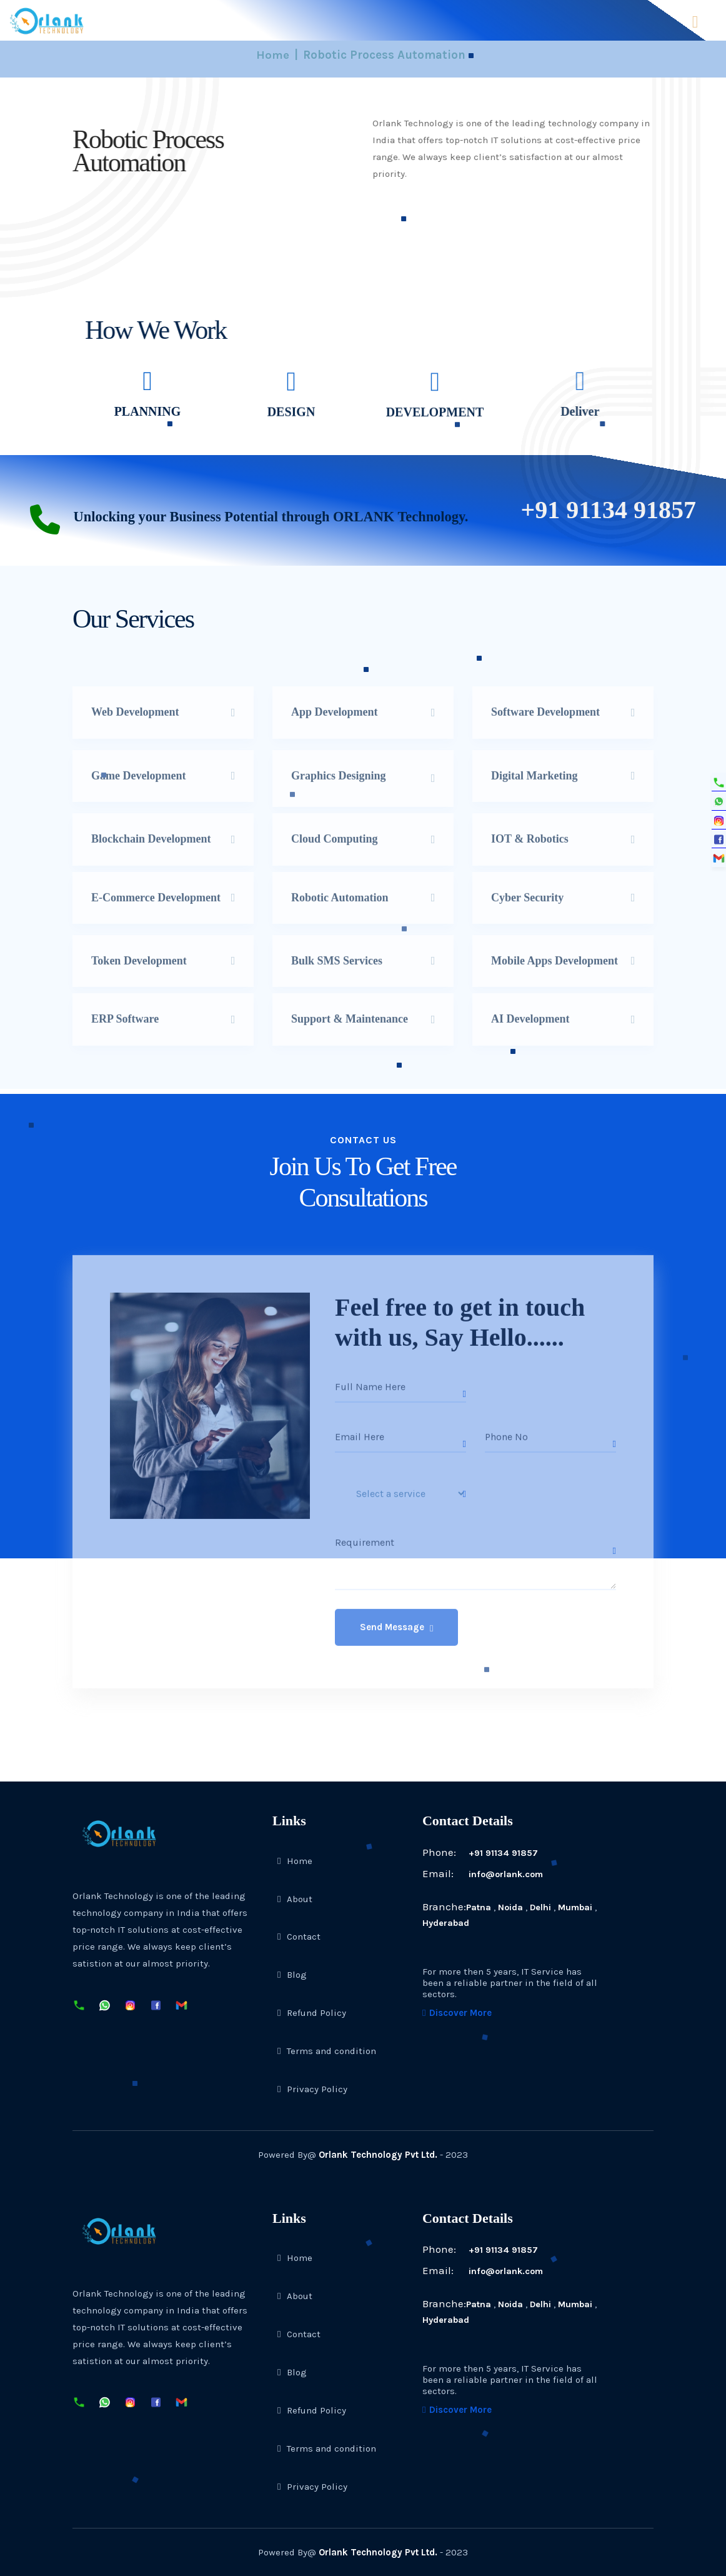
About (294, 1898)
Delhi (542, 1907)
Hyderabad (446, 1923)
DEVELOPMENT (435, 420)
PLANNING (143, 411)
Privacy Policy (312, 2089)
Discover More (457, 2012)
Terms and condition (326, 2051)
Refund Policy (311, 2012)
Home (272, 55)
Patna (479, 1907)
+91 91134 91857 (481, 1852)
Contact (299, 1936)
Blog (292, 1974)
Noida (511, 1907)
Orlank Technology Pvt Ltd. (378, 2154)
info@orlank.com (484, 1874)
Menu (695, 22)
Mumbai (577, 1907)
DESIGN (291, 417)
